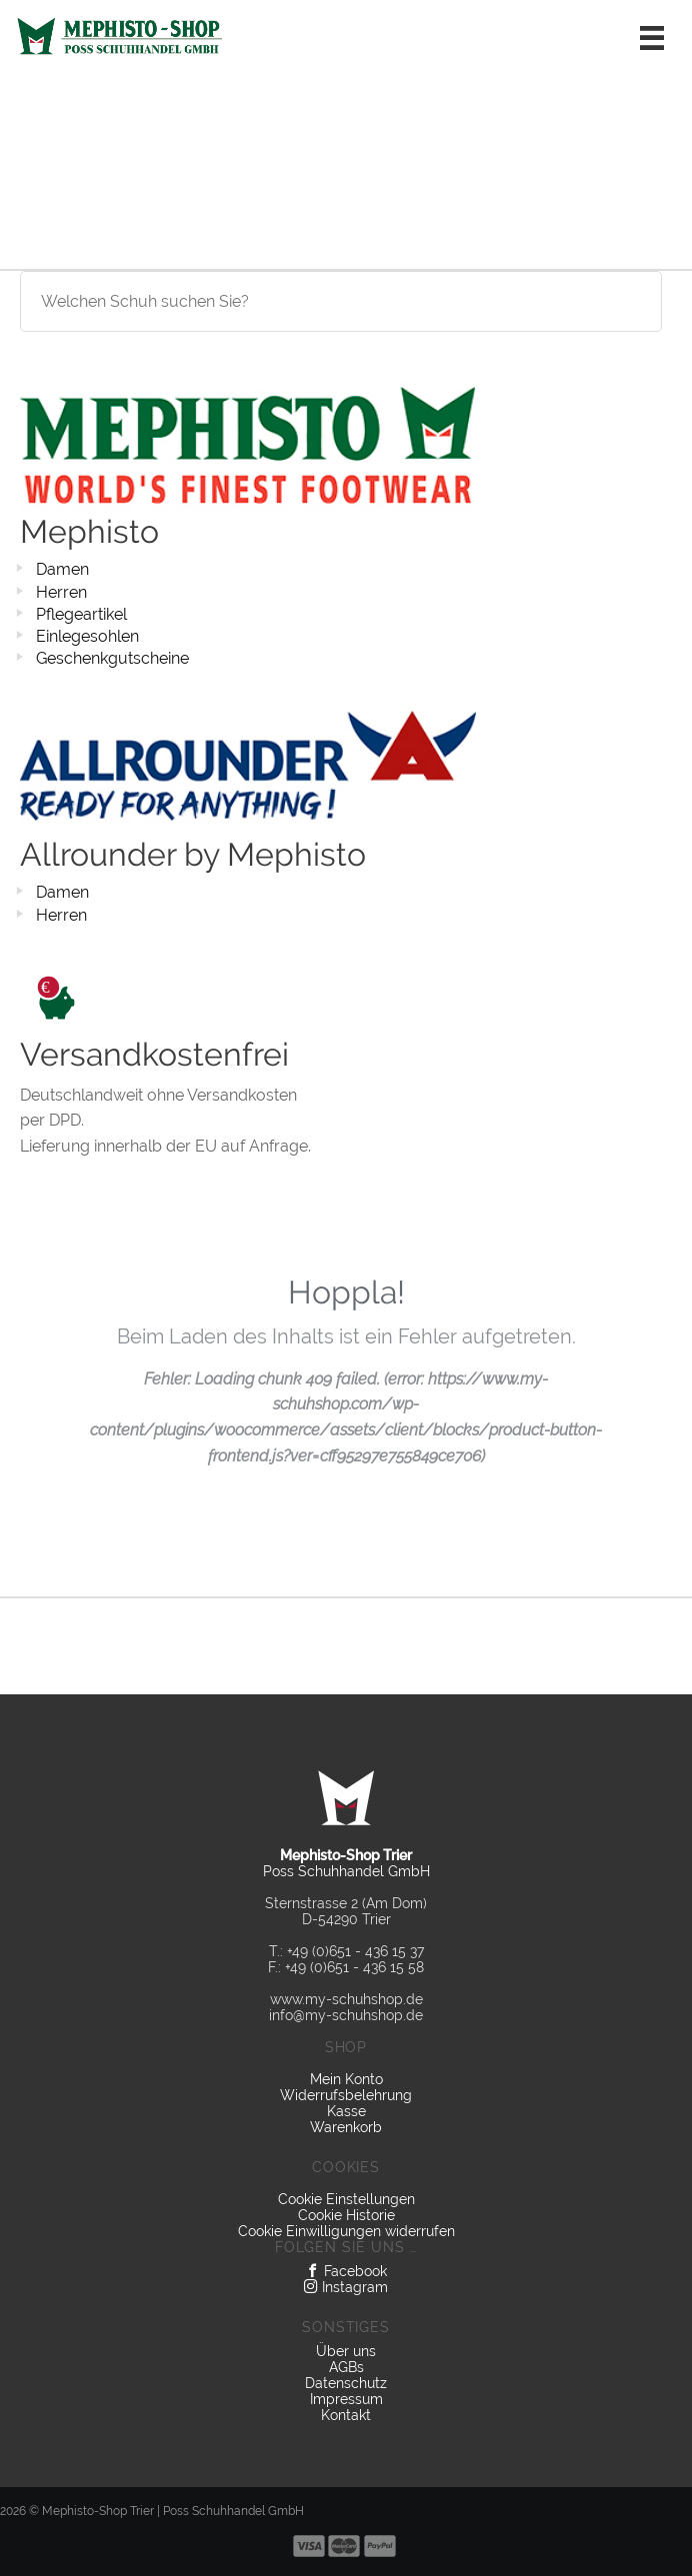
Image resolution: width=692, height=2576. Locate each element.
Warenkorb (346, 2127)
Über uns (346, 2351)
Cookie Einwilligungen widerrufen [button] (346, 2231)
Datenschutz (346, 2383)
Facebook (346, 2271)
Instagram (346, 2287)
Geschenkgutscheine (112, 658)
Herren (61, 592)
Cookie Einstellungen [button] (346, 2199)
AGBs (346, 2367)
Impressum (346, 2399)
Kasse (346, 2111)
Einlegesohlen (87, 636)
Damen (62, 569)
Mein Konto (346, 2079)
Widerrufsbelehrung (346, 2095)
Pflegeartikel (81, 614)
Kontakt (346, 2415)
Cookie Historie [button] (346, 2215)
